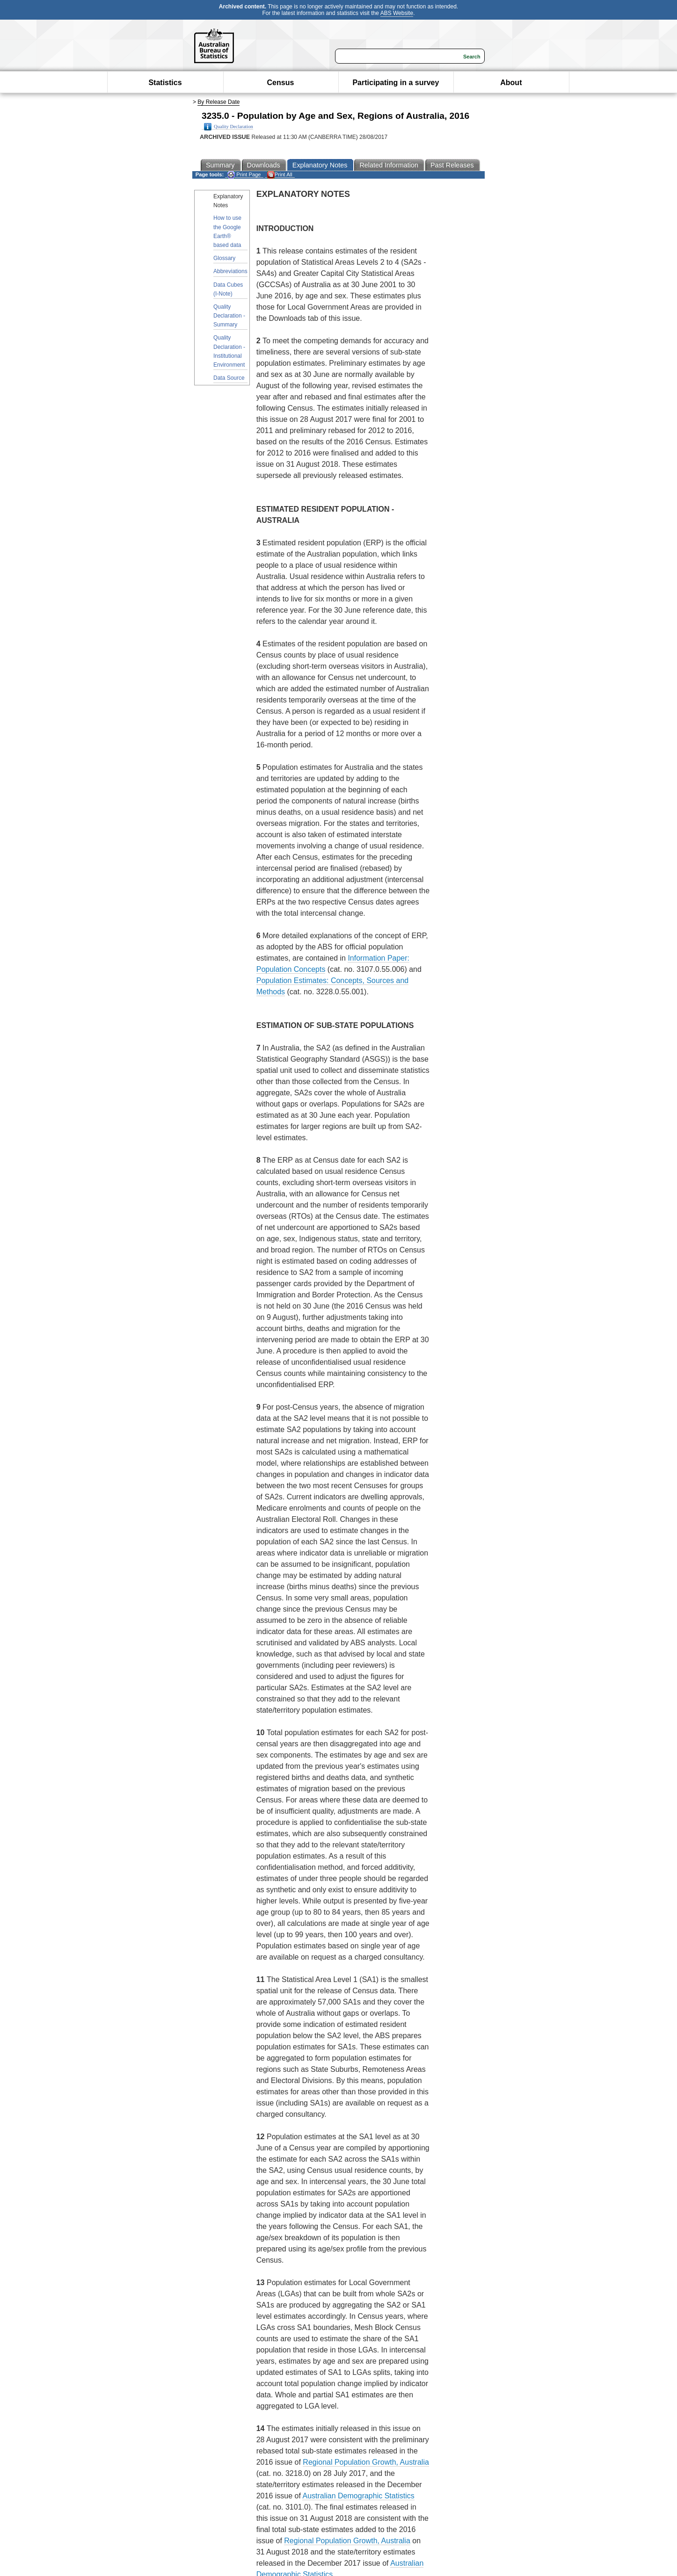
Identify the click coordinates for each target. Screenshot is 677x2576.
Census (280, 83)
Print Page (244, 175)
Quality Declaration (228, 127)
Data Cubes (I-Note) (228, 289)
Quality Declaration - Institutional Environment (229, 351)
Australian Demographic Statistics (358, 2496)
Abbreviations (230, 271)
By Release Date (218, 102)
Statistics (165, 83)
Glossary (224, 258)
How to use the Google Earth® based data (227, 231)
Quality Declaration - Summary (229, 316)
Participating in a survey (395, 83)
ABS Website (396, 13)
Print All (279, 175)
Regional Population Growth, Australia (366, 2462)
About (511, 83)
